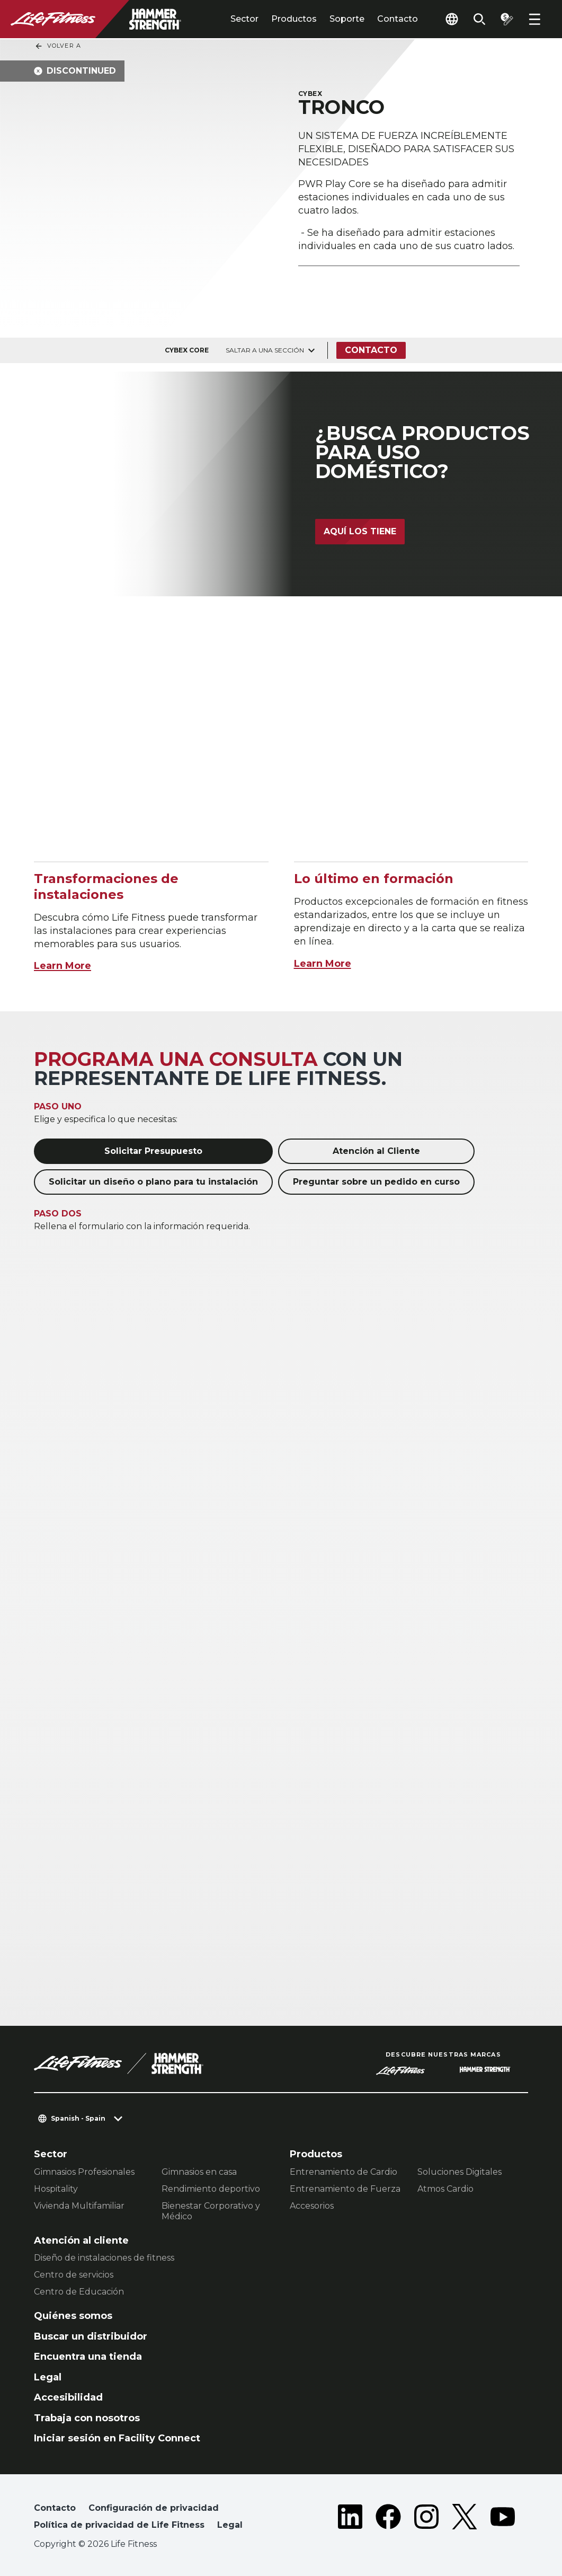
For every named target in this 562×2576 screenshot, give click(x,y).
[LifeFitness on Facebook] (388, 2519)
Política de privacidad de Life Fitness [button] (119, 2525)
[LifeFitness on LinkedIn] (350, 2519)
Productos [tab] (294, 19)
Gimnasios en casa (199, 2172)
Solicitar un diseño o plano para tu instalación (153, 1182)
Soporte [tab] (346, 19)
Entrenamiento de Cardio (343, 2172)
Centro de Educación (79, 2292)
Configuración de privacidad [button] (153, 2508)
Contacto (397, 19)
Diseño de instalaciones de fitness (104, 2258)
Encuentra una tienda (88, 2356)
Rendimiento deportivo (211, 2189)
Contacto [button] (55, 2508)
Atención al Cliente (376, 1151)
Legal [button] (230, 2525)
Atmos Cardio (445, 2189)
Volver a (57, 46)
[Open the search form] (479, 19)
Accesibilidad (68, 2397)
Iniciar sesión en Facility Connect (117, 2438)
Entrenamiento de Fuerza (345, 2189)
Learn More (62, 966)
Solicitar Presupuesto (153, 1151)
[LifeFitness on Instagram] (426, 2519)
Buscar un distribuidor (90, 2336)
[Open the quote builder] (507, 19)
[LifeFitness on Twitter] (464, 2519)
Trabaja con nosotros (87, 2418)
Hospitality (56, 2189)
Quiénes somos (73, 2316)
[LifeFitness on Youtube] (502, 2519)
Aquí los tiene (360, 531)
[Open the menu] (534, 19)
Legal (47, 2377)
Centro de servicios (73, 2275)
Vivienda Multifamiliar (79, 2206)
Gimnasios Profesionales (84, 2172)
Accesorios (312, 2206)
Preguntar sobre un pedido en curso (376, 1182)
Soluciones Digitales (459, 2172)
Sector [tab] (244, 19)
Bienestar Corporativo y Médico (211, 2211)
